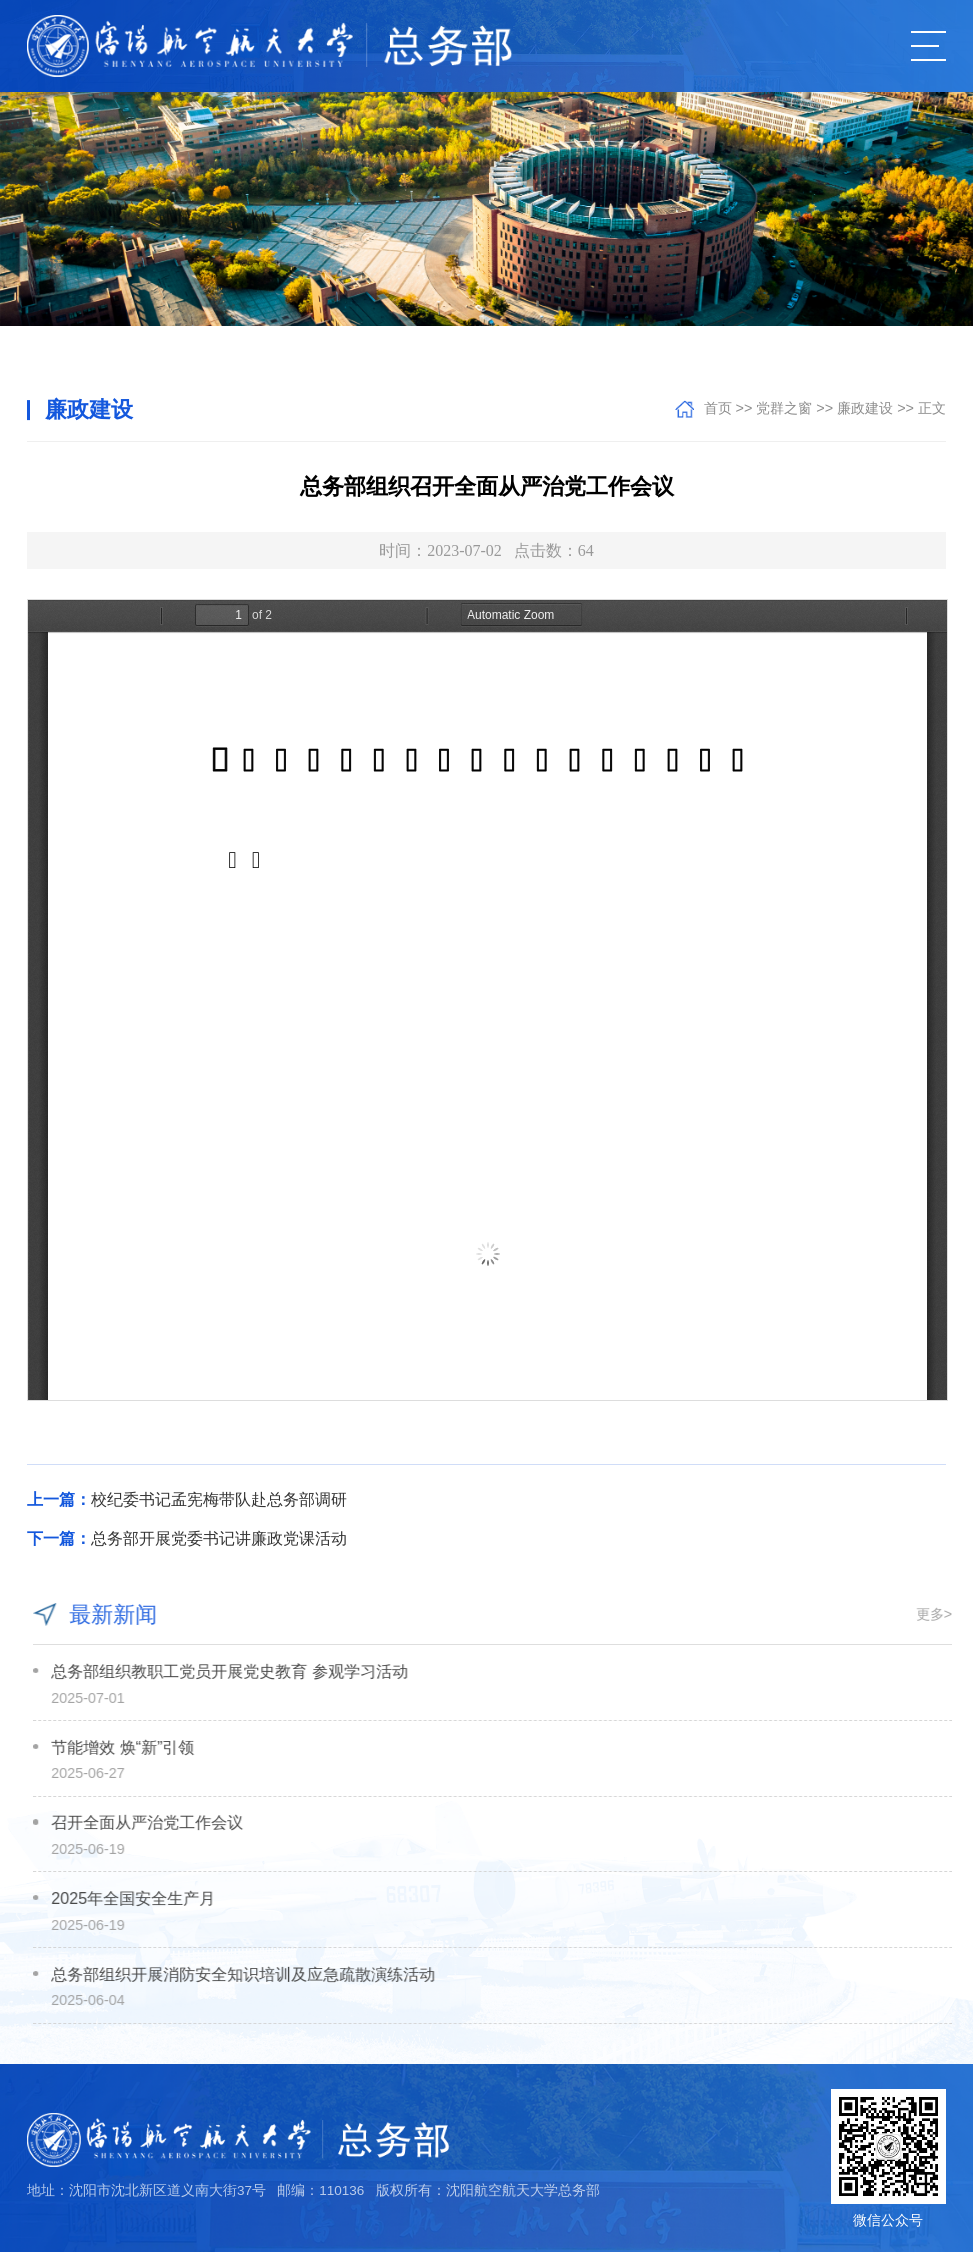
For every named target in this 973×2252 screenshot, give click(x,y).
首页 (718, 408)
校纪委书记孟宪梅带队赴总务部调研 (187, 1499)
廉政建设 (865, 408)
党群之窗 (784, 408)
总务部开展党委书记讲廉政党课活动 (187, 1538)
